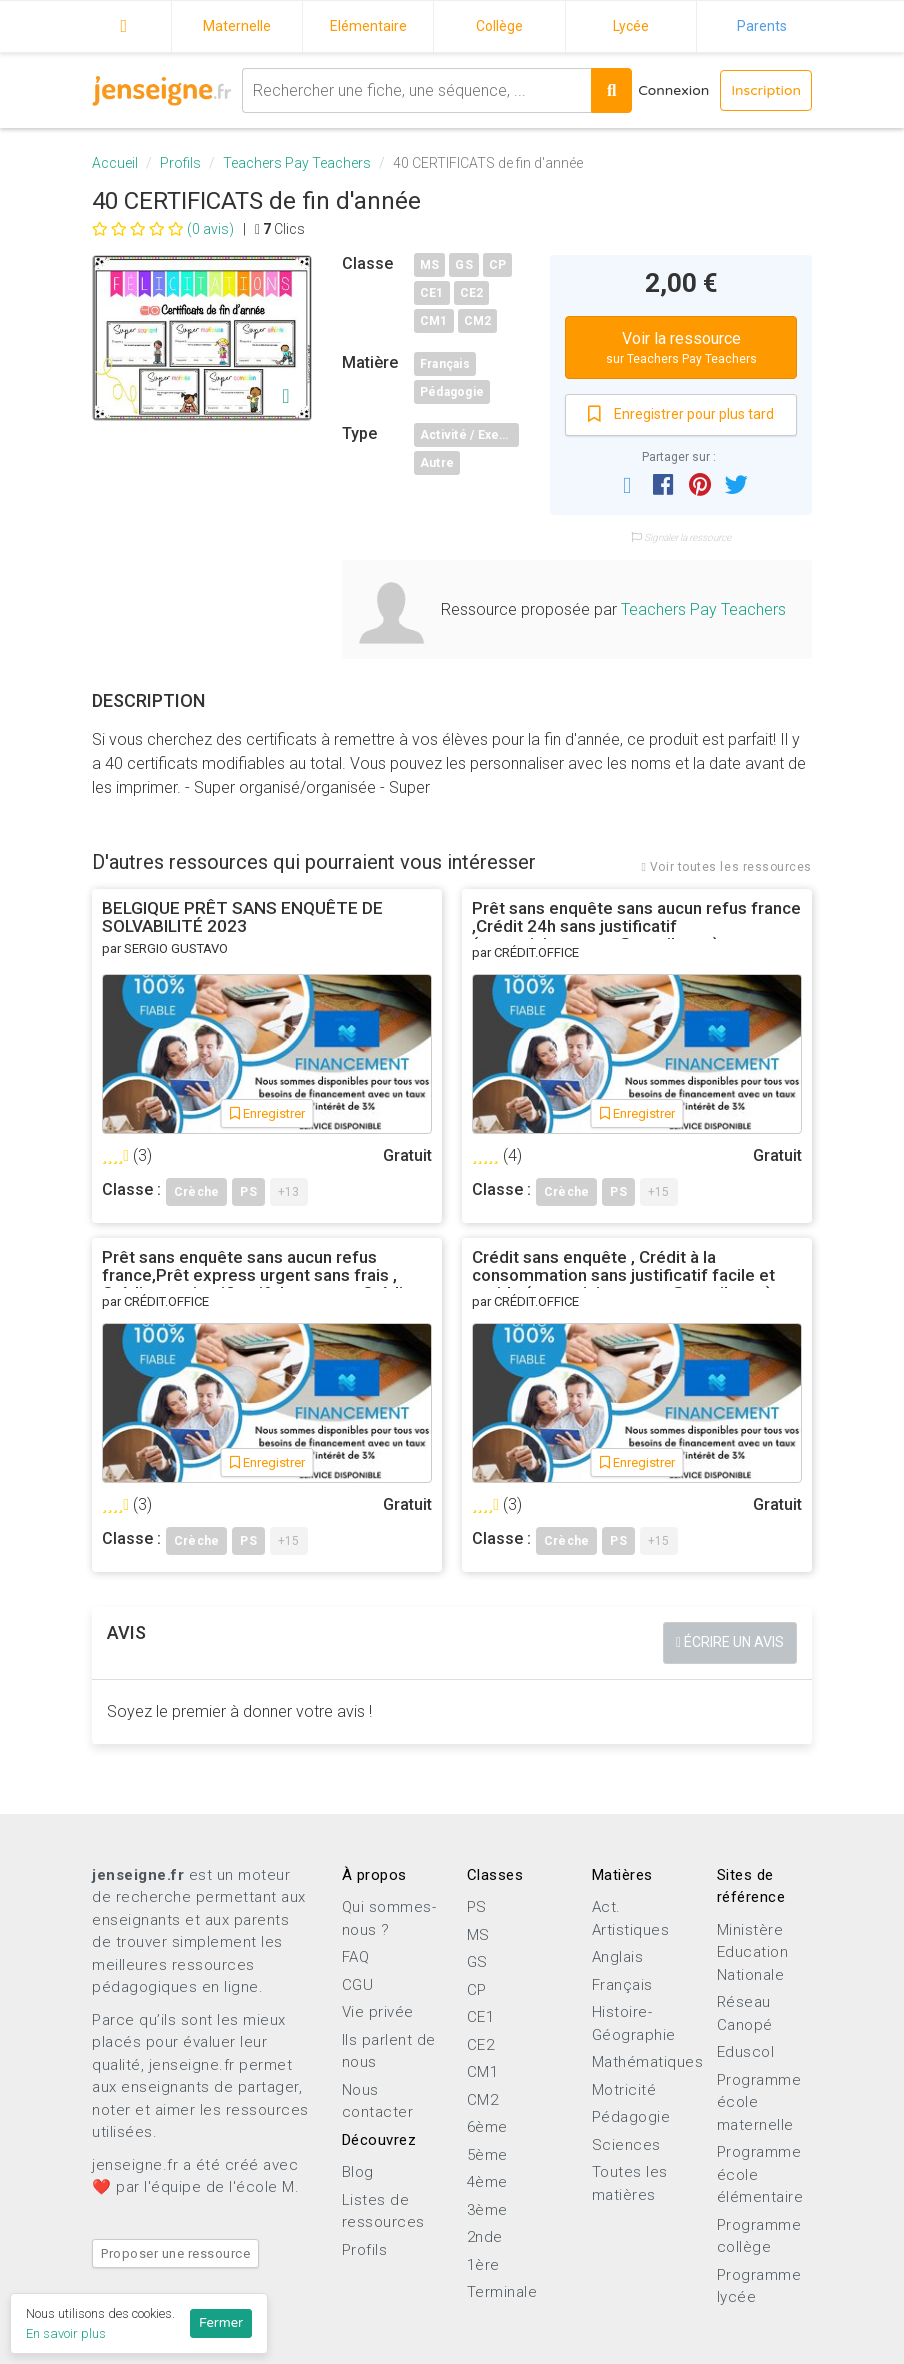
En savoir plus (66, 2333)
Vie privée (378, 2012)
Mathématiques (648, 2062)
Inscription (766, 90)
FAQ (356, 1957)
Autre (437, 463)
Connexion (673, 90)
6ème (487, 2127)
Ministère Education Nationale (753, 1952)
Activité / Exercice (469, 435)
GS (463, 265)
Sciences (626, 2145)
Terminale (502, 2292)
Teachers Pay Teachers (297, 163)
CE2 (472, 293)
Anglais (618, 1957)
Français (445, 364)
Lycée (631, 26)
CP (497, 265)
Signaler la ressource (681, 537)
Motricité (624, 2090)
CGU (358, 1985)
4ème (487, 2182)
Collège (499, 26)
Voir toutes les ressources (726, 867)
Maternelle (237, 26)
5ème (487, 2155)
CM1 (434, 321)
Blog (358, 2172)
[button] (627, 484)
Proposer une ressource (175, 2253)
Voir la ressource (681, 348)
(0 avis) (163, 229)
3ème (487, 2210)
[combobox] (416, 90)
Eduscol (746, 2052)
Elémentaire (368, 26)
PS (477, 1907)
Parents (762, 26)
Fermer (221, 2323)
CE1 (432, 293)
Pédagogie (452, 392)
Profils (180, 163)
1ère (483, 2265)
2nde (485, 2237)
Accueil (124, 23)
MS (429, 265)
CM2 (478, 321)
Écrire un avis (730, 1642)
